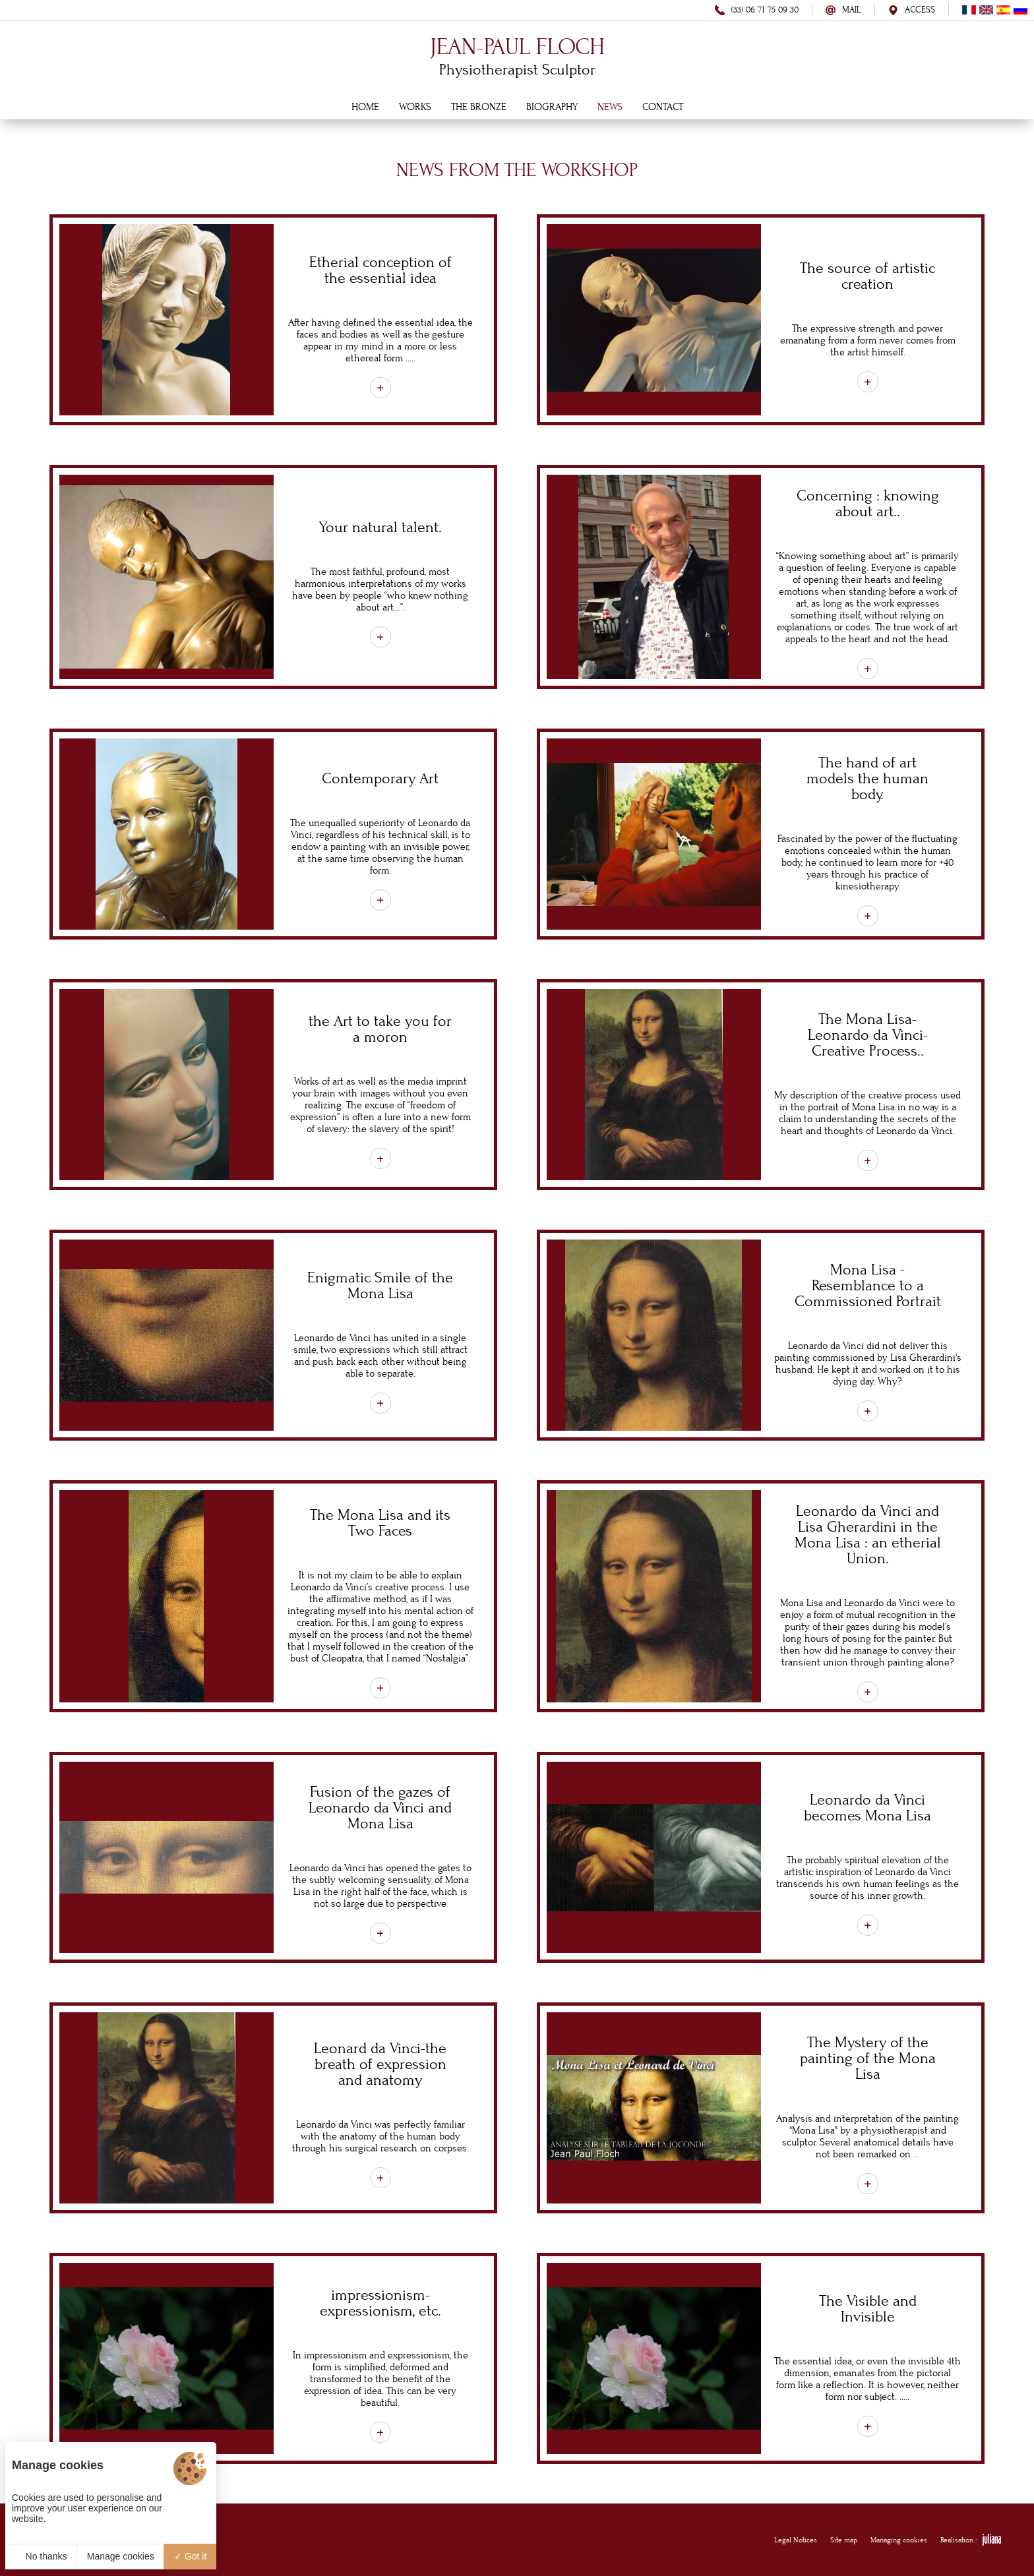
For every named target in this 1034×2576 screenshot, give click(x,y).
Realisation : (970, 2540)
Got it (190, 2556)
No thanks (41, 2556)
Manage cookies (120, 2556)
